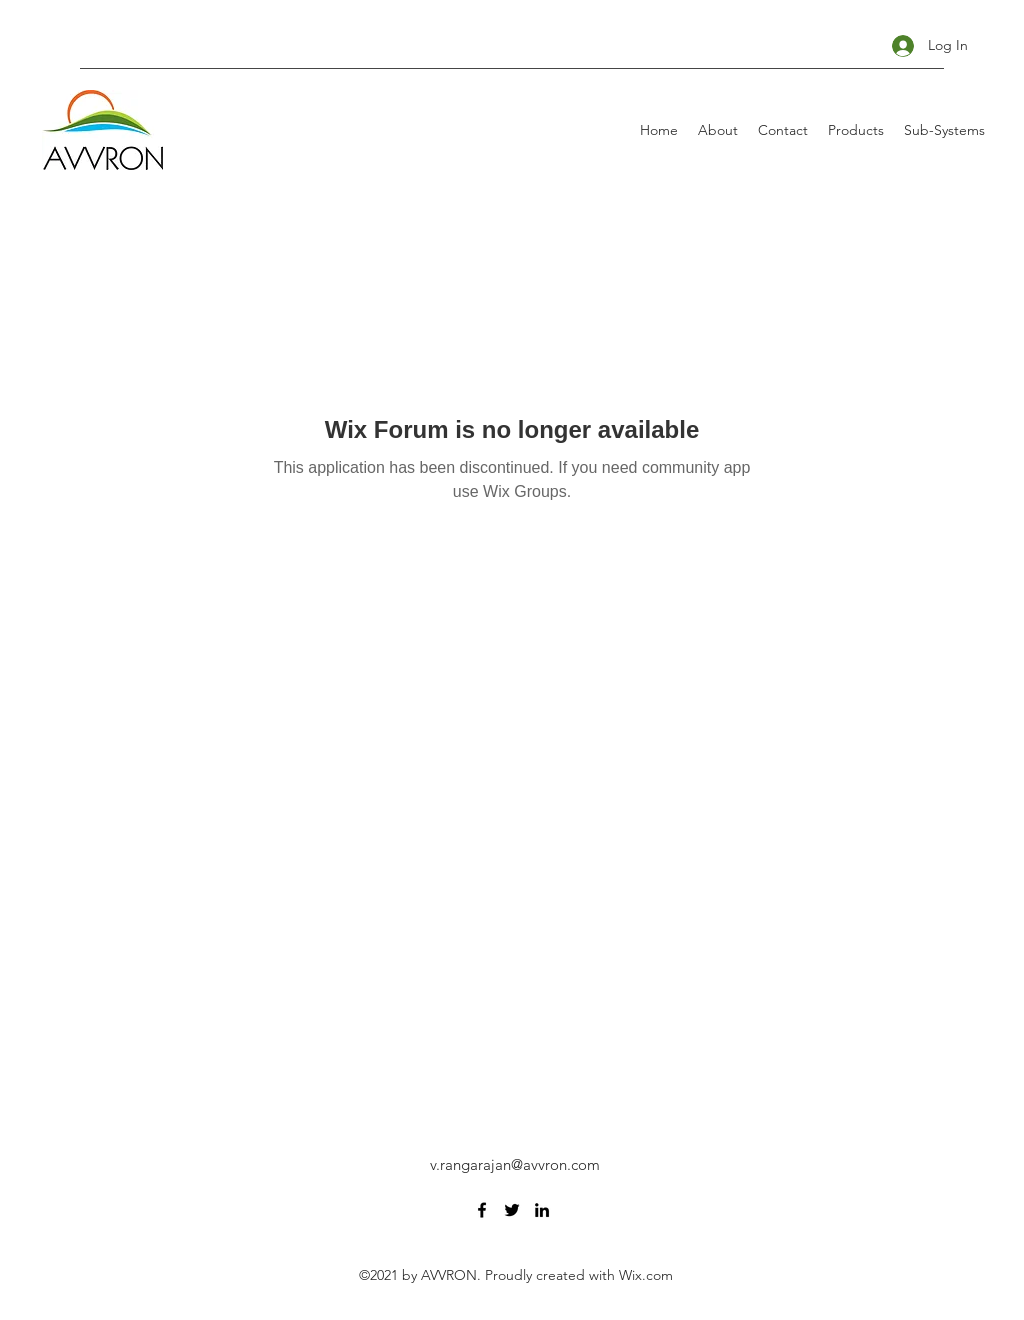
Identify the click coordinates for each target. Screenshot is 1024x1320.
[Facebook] (482, 1210)
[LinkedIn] (542, 1210)
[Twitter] (512, 1210)
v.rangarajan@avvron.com (515, 1164)
